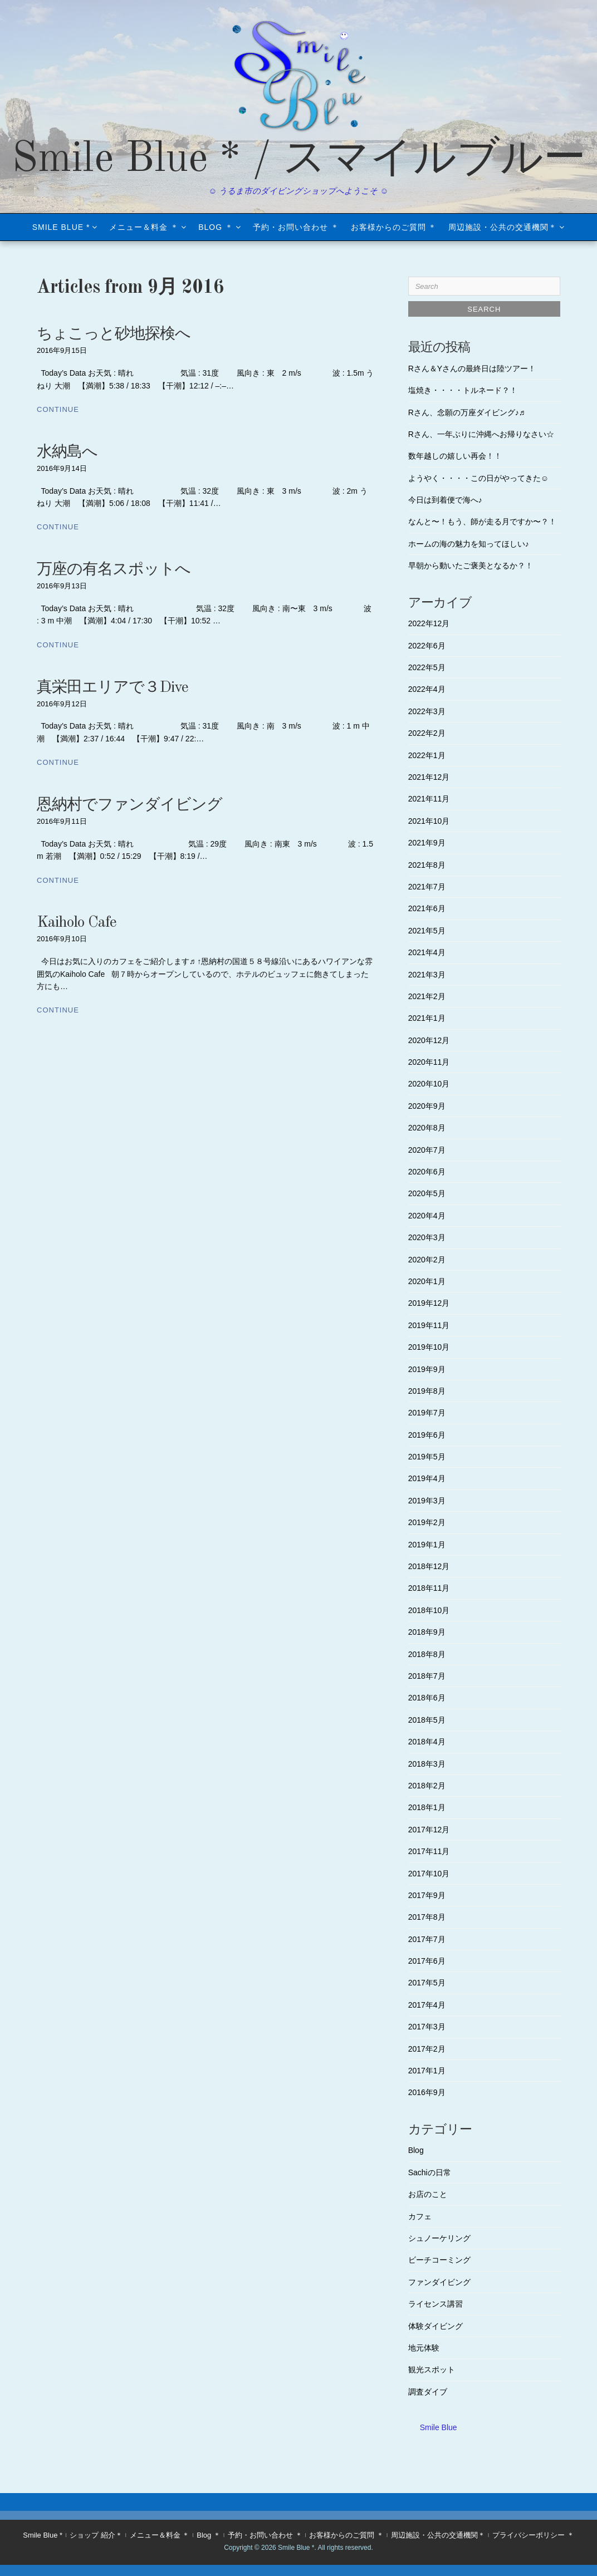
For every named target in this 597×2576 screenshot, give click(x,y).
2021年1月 (427, 1018)
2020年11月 (429, 1062)
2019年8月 (427, 1391)
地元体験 (423, 2347)
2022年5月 (427, 667)
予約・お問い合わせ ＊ (296, 227)
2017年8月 (427, 1917)
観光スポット (431, 2369)
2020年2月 (427, 1259)
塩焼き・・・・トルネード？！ (462, 390)
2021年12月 (429, 777)
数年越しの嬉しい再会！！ (455, 455)
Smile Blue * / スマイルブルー (299, 160)
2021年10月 (429, 821)
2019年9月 (427, 1369)
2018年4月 (427, 1741)
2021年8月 (427, 865)
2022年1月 (427, 755)
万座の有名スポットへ (113, 570)
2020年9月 (427, 1106)
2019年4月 (427, 1478)
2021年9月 (427, 842)
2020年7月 (427, 1150)
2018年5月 (427, 1719)
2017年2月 (427, 2048)
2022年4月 (427, 689)
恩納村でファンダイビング (129, 805)
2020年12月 (429, 1040)
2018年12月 (429, 1566)
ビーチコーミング (439, 2259)
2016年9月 (427, 2092)
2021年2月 (427, 996)
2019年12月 (429, 1303)
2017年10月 (429, 1873)
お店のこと (427, 2194)
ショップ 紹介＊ (96, 2535)
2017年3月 (427, 2026)
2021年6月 (427, 908)
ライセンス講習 (435, 2303)
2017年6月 (427, 1960)
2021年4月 (427, 952)
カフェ (420, 2216)
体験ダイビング (435, 2326)
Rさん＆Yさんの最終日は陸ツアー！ (472, 368)
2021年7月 (427, 886)
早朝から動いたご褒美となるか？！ (470, 565)
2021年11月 (429, 798)
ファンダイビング (439, 2282)
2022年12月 (429, 623)
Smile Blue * (61, 227)
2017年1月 (427, 2070)
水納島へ (67, 452)
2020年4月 (427, 1215)
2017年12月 (429, 1829)
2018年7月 (427, 1676)
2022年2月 (427, 733)
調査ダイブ (427, 2391)
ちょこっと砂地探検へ (113, 334)
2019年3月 (427, 1500)
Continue (58, 409)
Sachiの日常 (429, 2172)
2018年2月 (427, 1785)
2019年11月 (429, 1325)
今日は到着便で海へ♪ (445, 499)
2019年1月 (427, 1544)
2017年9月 (427, 1895)
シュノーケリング (439, 2238)
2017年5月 (427, 1982)
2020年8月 (427, 1127)
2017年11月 (429, 1851)
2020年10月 (429, 1083)
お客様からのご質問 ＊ (394, 227)
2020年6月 (427, 1171)
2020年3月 (427, 1237)
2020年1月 (427, 1281)
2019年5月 (427, 1456)
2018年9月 (427, 1632)
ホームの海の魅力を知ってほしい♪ (468, 543)
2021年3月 (427, 974)
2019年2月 (427, 1522)
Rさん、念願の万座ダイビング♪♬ (466, 412)
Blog (416, 2150)
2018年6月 (427, 1697)
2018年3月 (427, 1763)
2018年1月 (427, 1807)
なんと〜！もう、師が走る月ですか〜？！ (482, 521)
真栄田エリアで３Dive (112, 688)
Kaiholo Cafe (76, 923)
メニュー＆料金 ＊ (144, 227)
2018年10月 (429, 1610)
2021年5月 (427, 930)
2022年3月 (427, 711)
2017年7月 (427, 1939)
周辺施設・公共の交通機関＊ (502, 227)
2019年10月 (429, 1347)
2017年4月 (427, 2004)
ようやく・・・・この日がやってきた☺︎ (478, 478)
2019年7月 (427, 1412)
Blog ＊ (215, 227)
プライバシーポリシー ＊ (533, 2535)
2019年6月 (427, 1434)
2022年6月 (427, 645)
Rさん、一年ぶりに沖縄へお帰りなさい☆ (481, 434)
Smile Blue (438, 2427)
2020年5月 (427, 1193)
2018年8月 (427, 1654)
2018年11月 (429, 1588)
